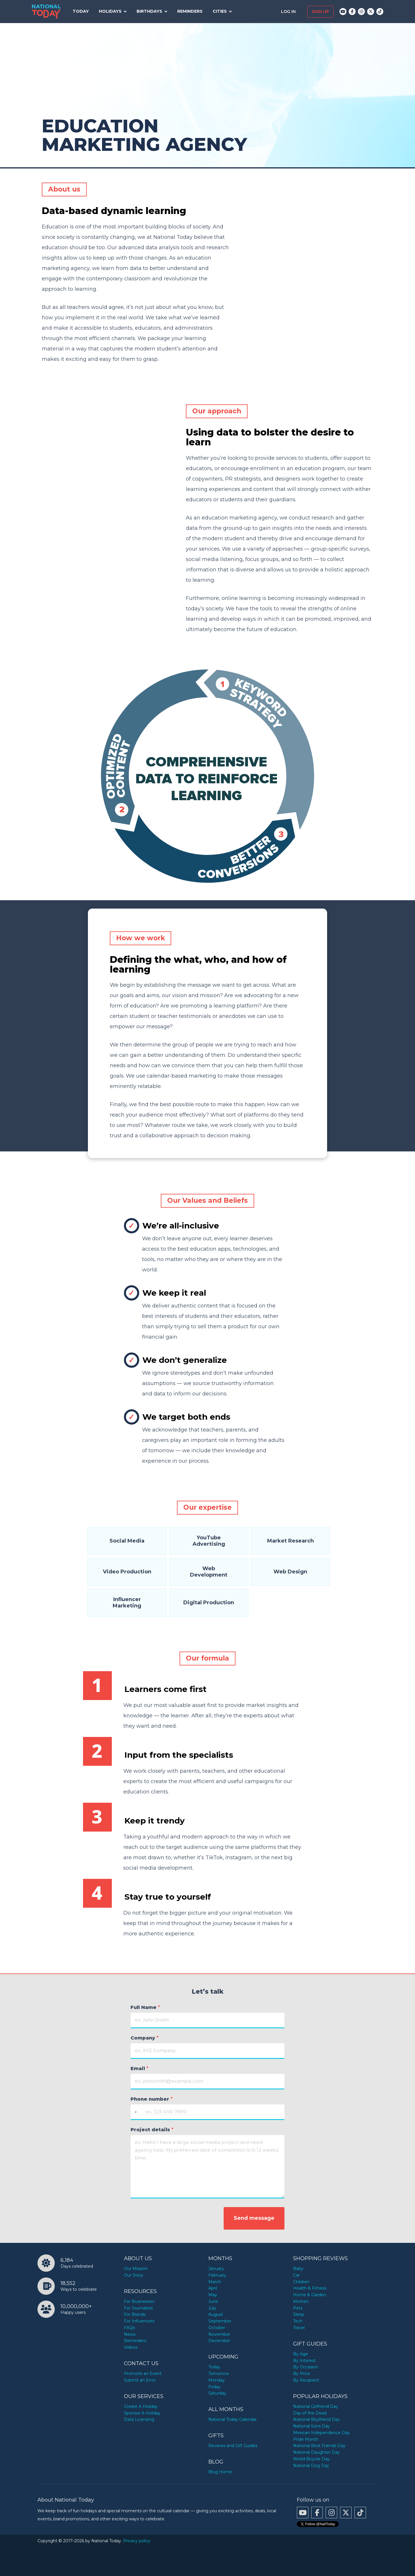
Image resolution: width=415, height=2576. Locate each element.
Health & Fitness (309, 2288)
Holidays (110, 11)
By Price (301, 2373)
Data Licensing (139, 2419)
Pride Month (305, 2439)
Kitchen (301, 2301)
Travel (299, 2327)
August (215, 2314)
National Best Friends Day (319, 2445)
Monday (216, 2380)
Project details (152, 2129)
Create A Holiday (141, 2406)
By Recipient (306, 2380)
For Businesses (139, 2301)
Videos (130, 2347)
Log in (289, 11)
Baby (298, 2268)
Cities (220, 11)
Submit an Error (140, 2380)
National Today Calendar (232, 2419)
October (216, 2327)
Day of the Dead (310, 2413)
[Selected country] (134, 2112)
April (212, 2288)
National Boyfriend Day (316, 2419)
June (213, 2301)
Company (145, 2038)
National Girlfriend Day (315, 2406)
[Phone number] (207, 2112)
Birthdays (149, 11)
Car (296, 2275)
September (219, 2321)
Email (139, 2068)
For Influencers (139, 2321)
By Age (300, 2354)
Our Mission (136, 2268)
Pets (298, 2308)
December (219, 2340)
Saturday (217, 2393)
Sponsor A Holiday (142, 2413)
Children (301, 2281)
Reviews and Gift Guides (232, 2445)
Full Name (145, 2007)
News (129, 2334)
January (216, 2268)
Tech (298, 2321)
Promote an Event (143, 2373)
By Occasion (305, 2366)
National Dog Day (311, 2465)
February (217, 2275)
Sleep (298, 2314)
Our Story (133, 2275)
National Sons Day (311, 2426)
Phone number (152, 2099)
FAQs (129, 2327)
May (212, 2294)
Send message (254, 2218)
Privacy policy (136, 2540)
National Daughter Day (316, 2452)
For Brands (135, 2314)
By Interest (304, 2360)
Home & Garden (309, 2294)
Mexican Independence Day (321, 2432)
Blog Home (220, 2471)
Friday (214, 2386)
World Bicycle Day (311, 2458)
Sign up (320, 11)
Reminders (190, 11)
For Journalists (138, 2308)
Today (81, 11)
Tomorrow (218, 2373)
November (219, 2334)
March (214, 2281)
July (212, 2308)
